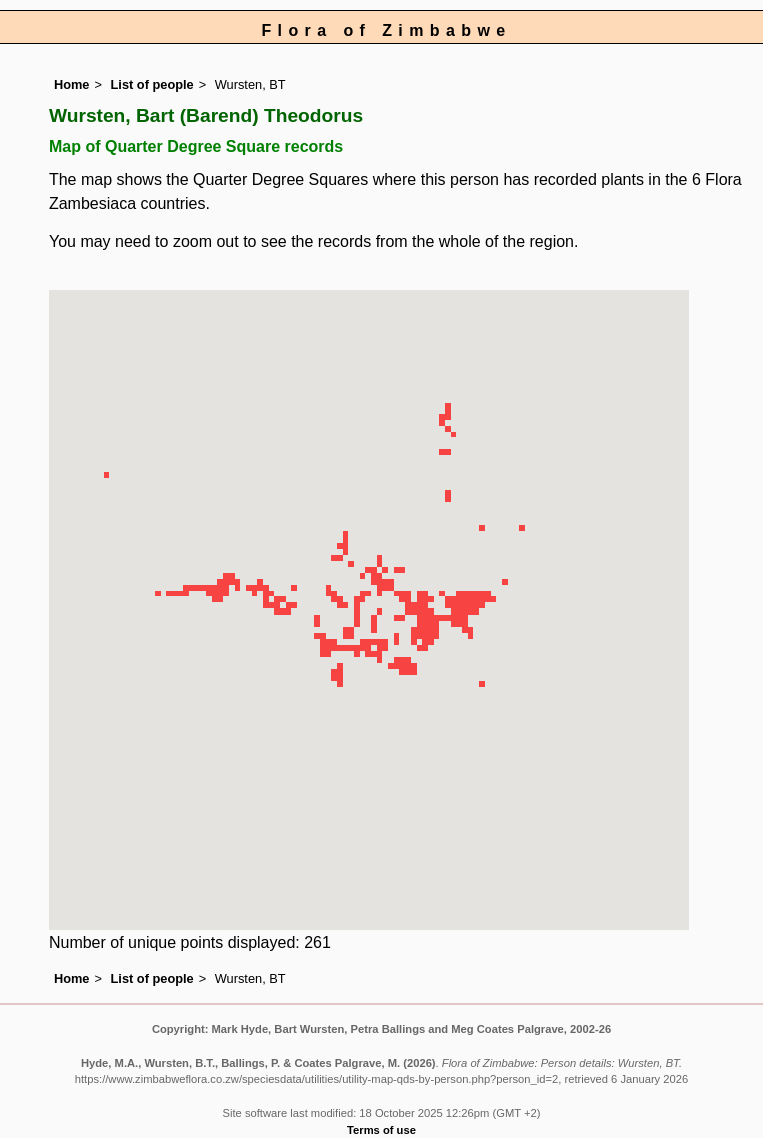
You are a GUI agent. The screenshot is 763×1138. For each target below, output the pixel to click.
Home (72, 84)
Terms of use (381, 1130)
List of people (152, 84)
